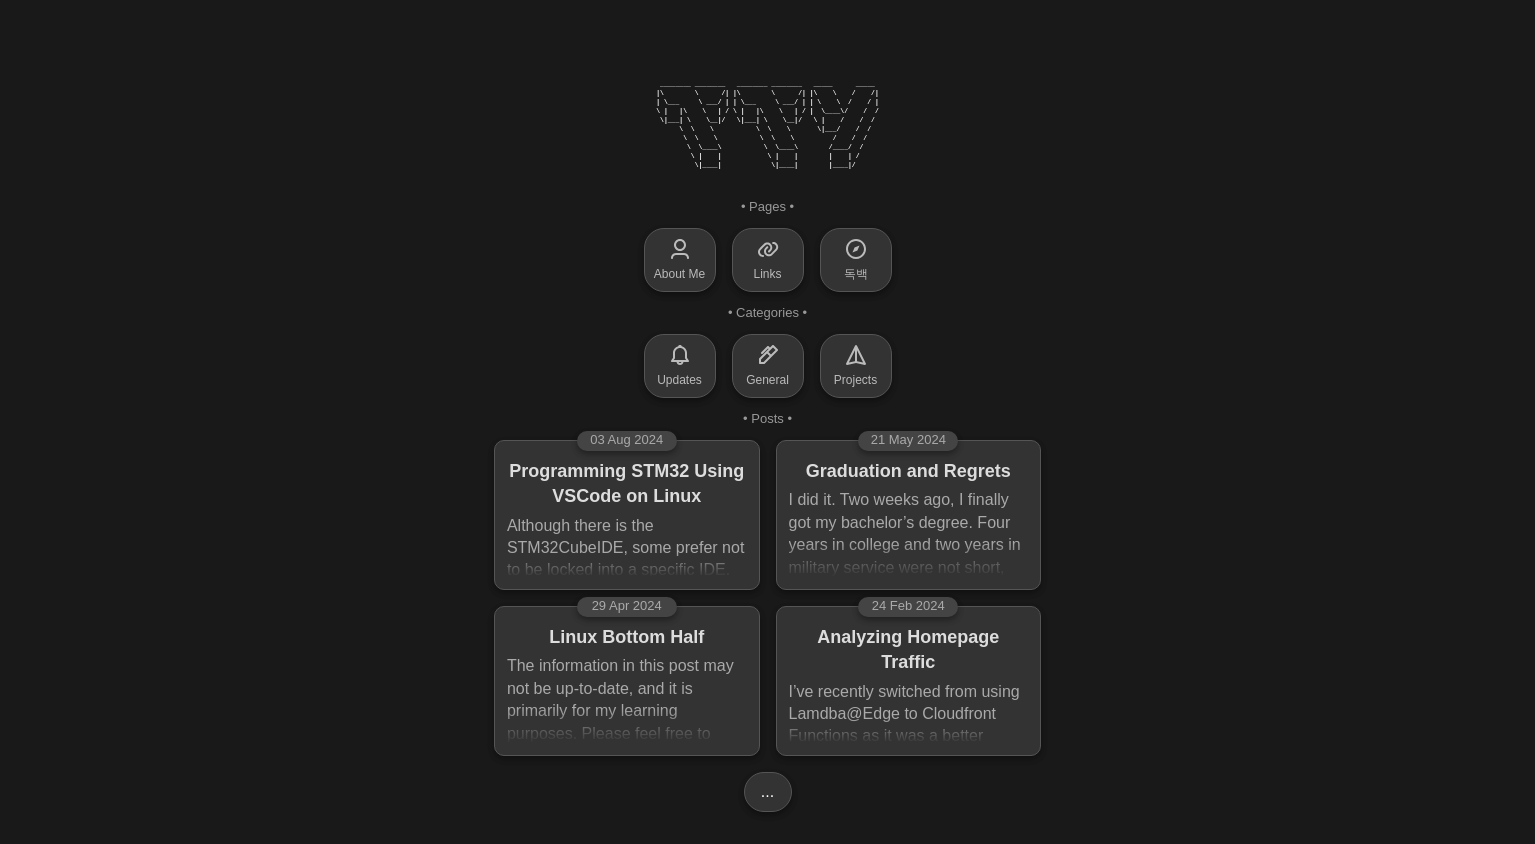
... (767, 791)
